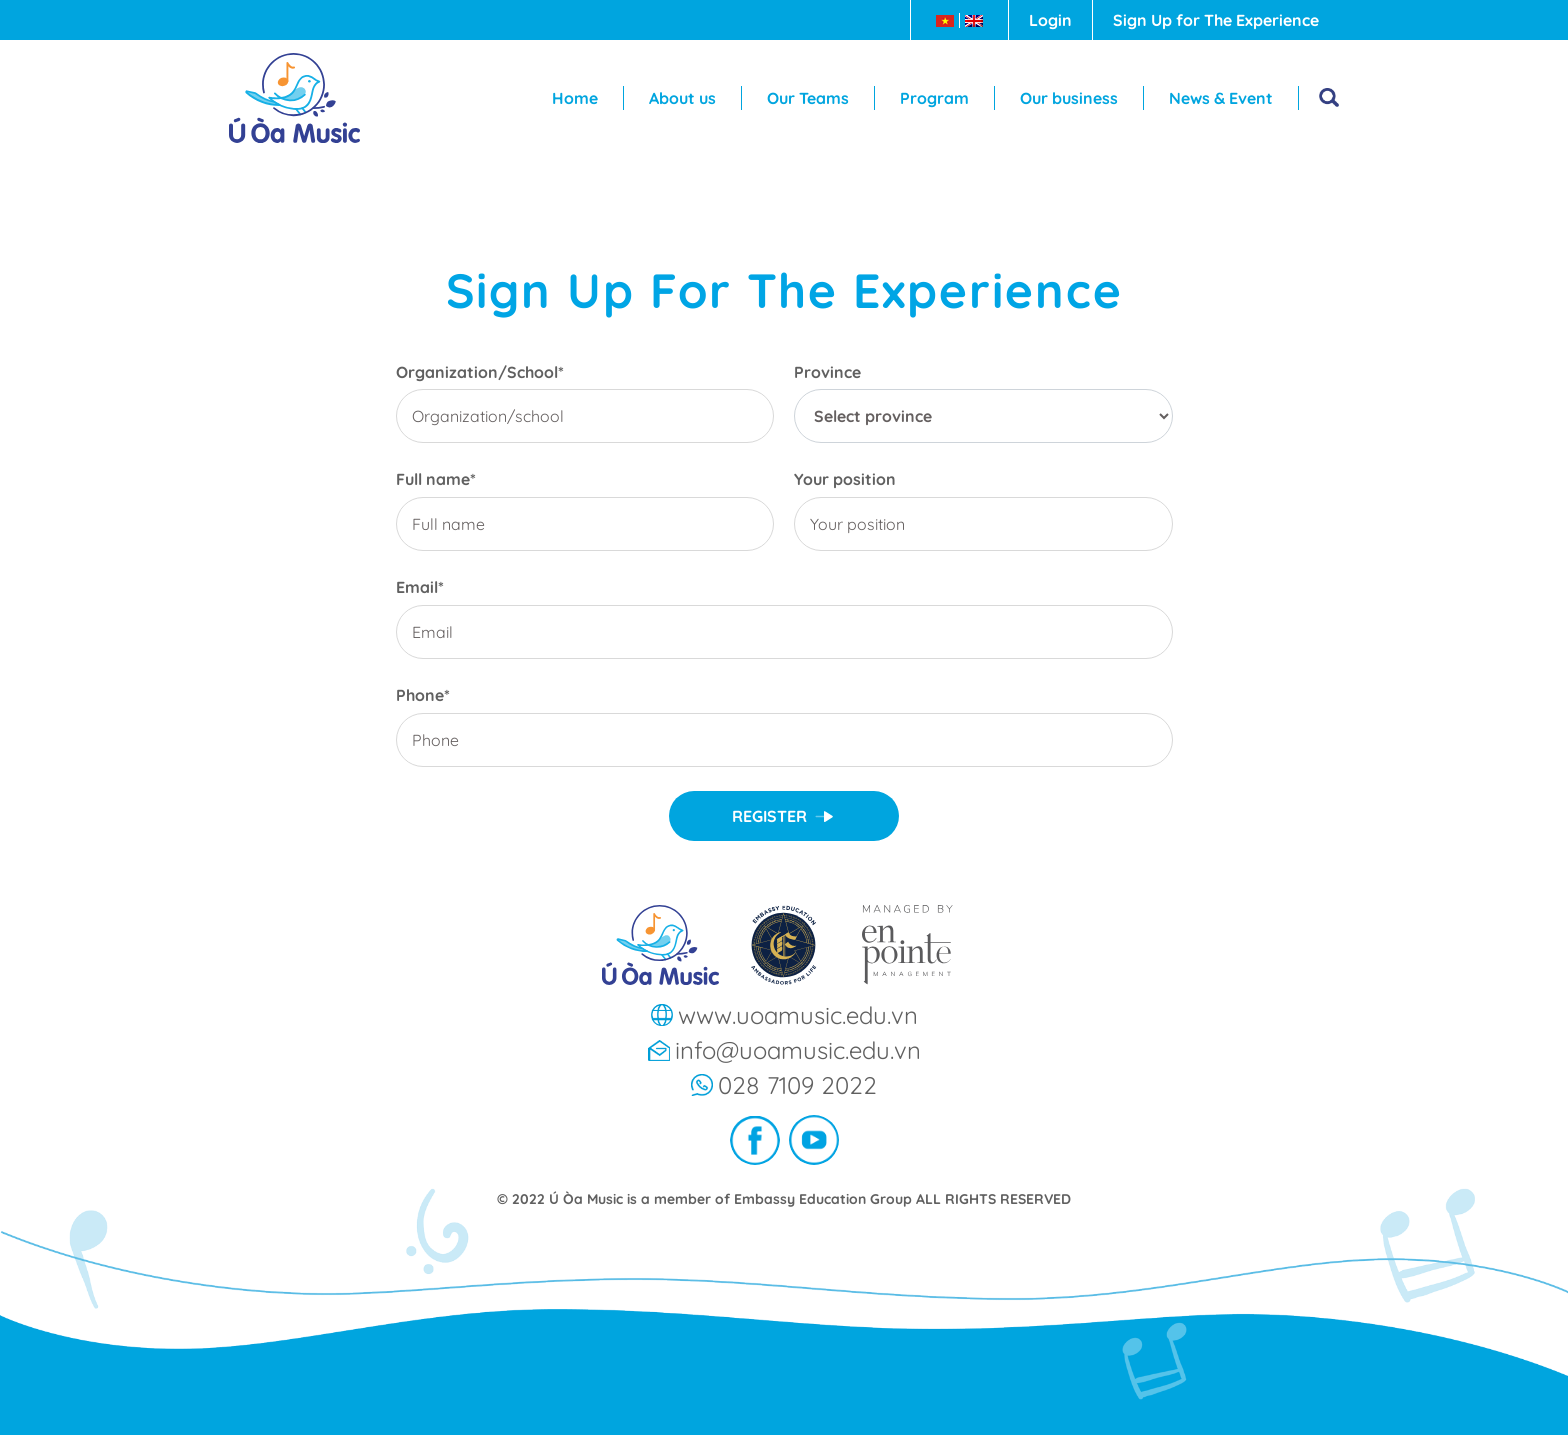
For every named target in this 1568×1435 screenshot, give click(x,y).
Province (827, 372)
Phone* (423, 695)
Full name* (436, 479)
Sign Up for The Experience (1216, 20)
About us (682, 98)
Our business (1069, 98)
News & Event (1221, 98)
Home (575, 98)
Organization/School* (480, 372)
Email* (420, 587)
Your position (845, 479)
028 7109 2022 (797, 1085)
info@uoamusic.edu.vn (798, 1050)
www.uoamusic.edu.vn (798, 1015)
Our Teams (808, 98)
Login (1050, 20)
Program (934, 98)
